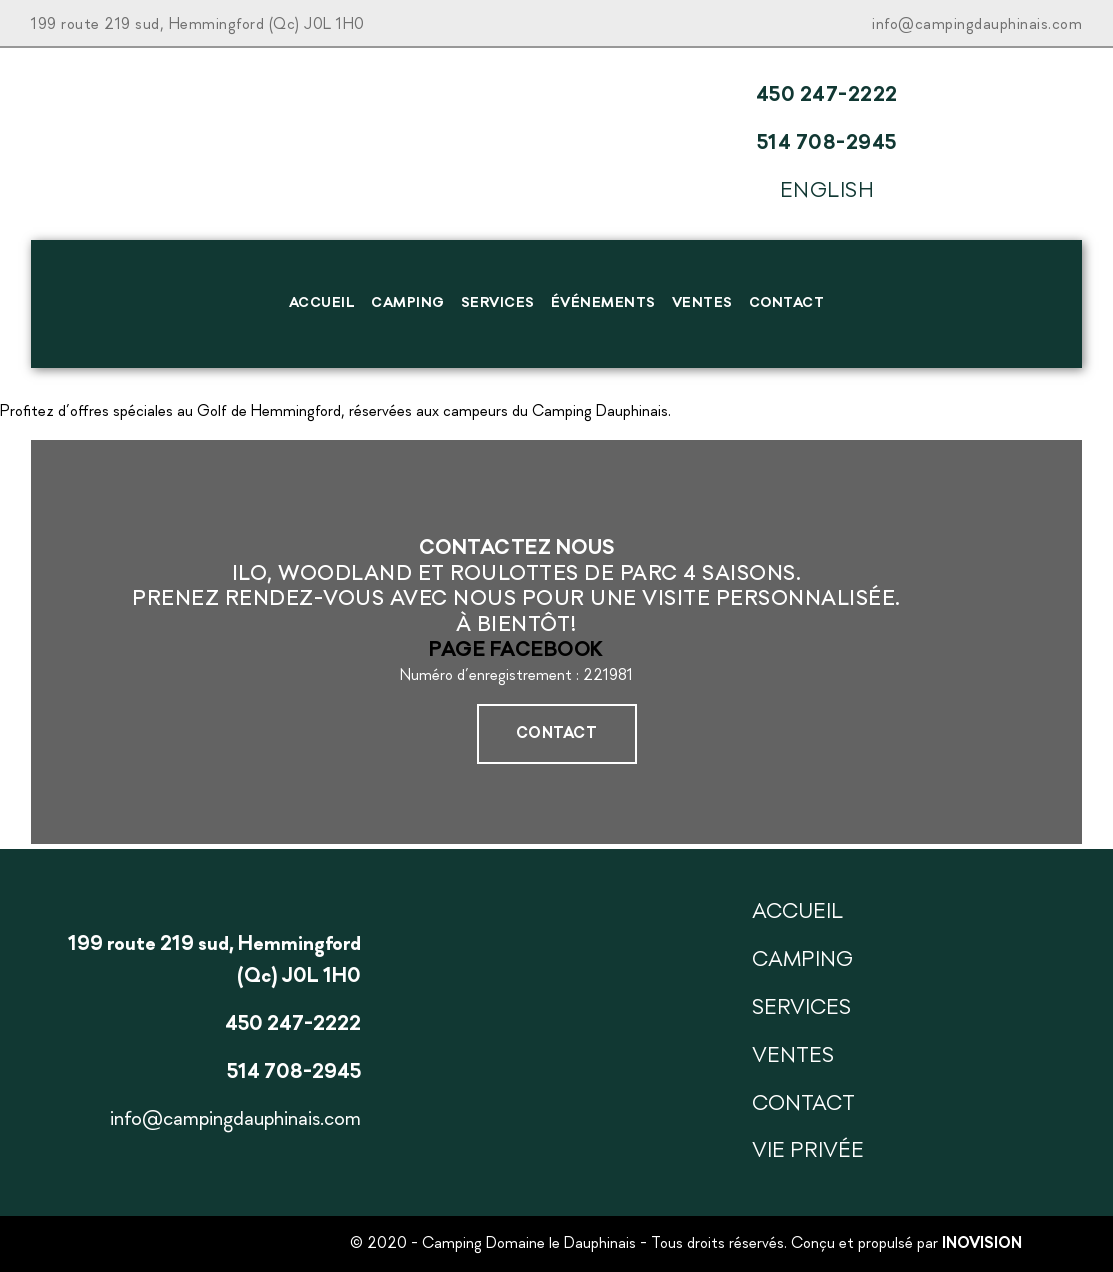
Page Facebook (516, 650)
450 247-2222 (827, 95)
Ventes (702, 303)
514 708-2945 (827, 143)
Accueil (322, 303)
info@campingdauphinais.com (977, 25)
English (827, 191)
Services (498, 303)
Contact (787, 303)
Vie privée (808, 1151)
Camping (408, 303)
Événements (603, 303)
